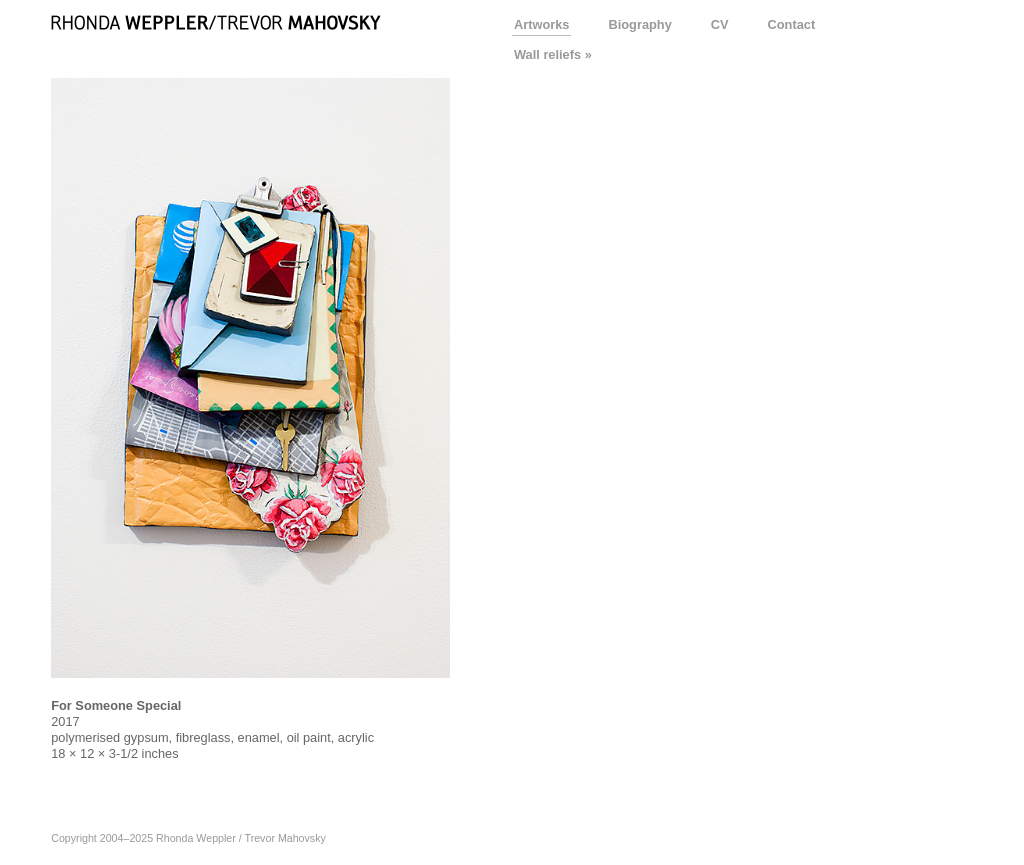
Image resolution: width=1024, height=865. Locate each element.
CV (720, 24)
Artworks (541, 24)
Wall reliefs (547, 54)
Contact (792, 24)
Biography (639, 24)
